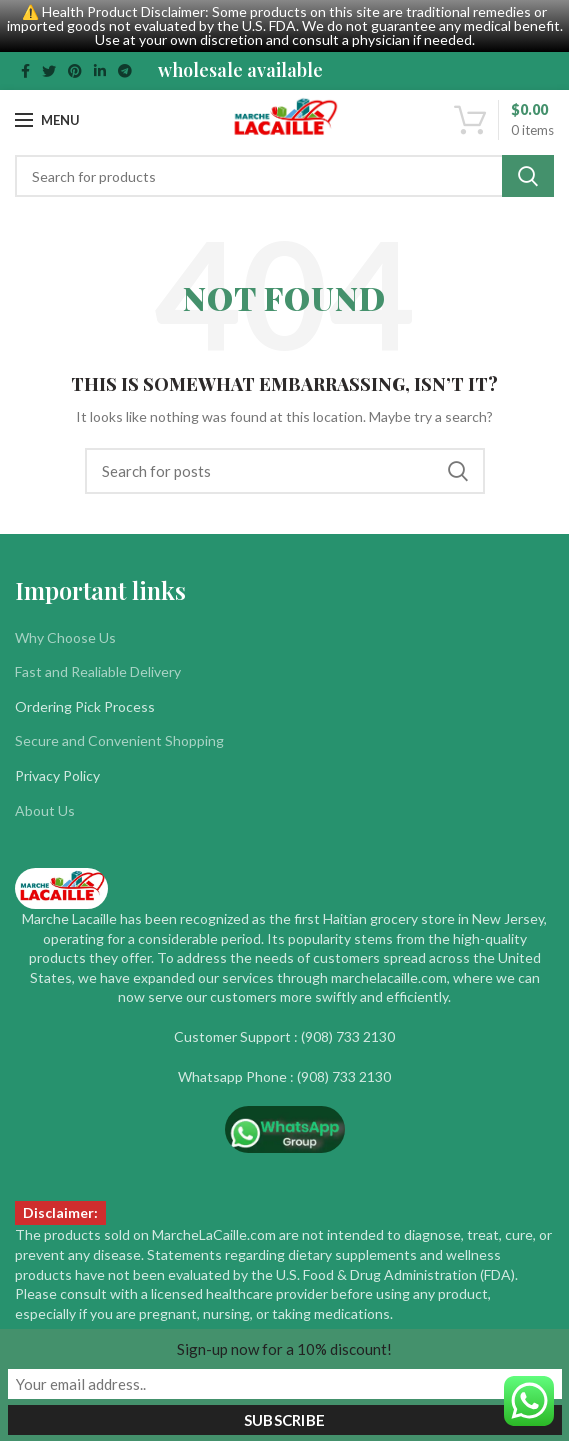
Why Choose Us (65, 637)
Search (528, 176)
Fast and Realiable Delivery (98, 671)
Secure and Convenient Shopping (119, 740)
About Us (45, 810)
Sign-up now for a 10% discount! (284, 1349)
